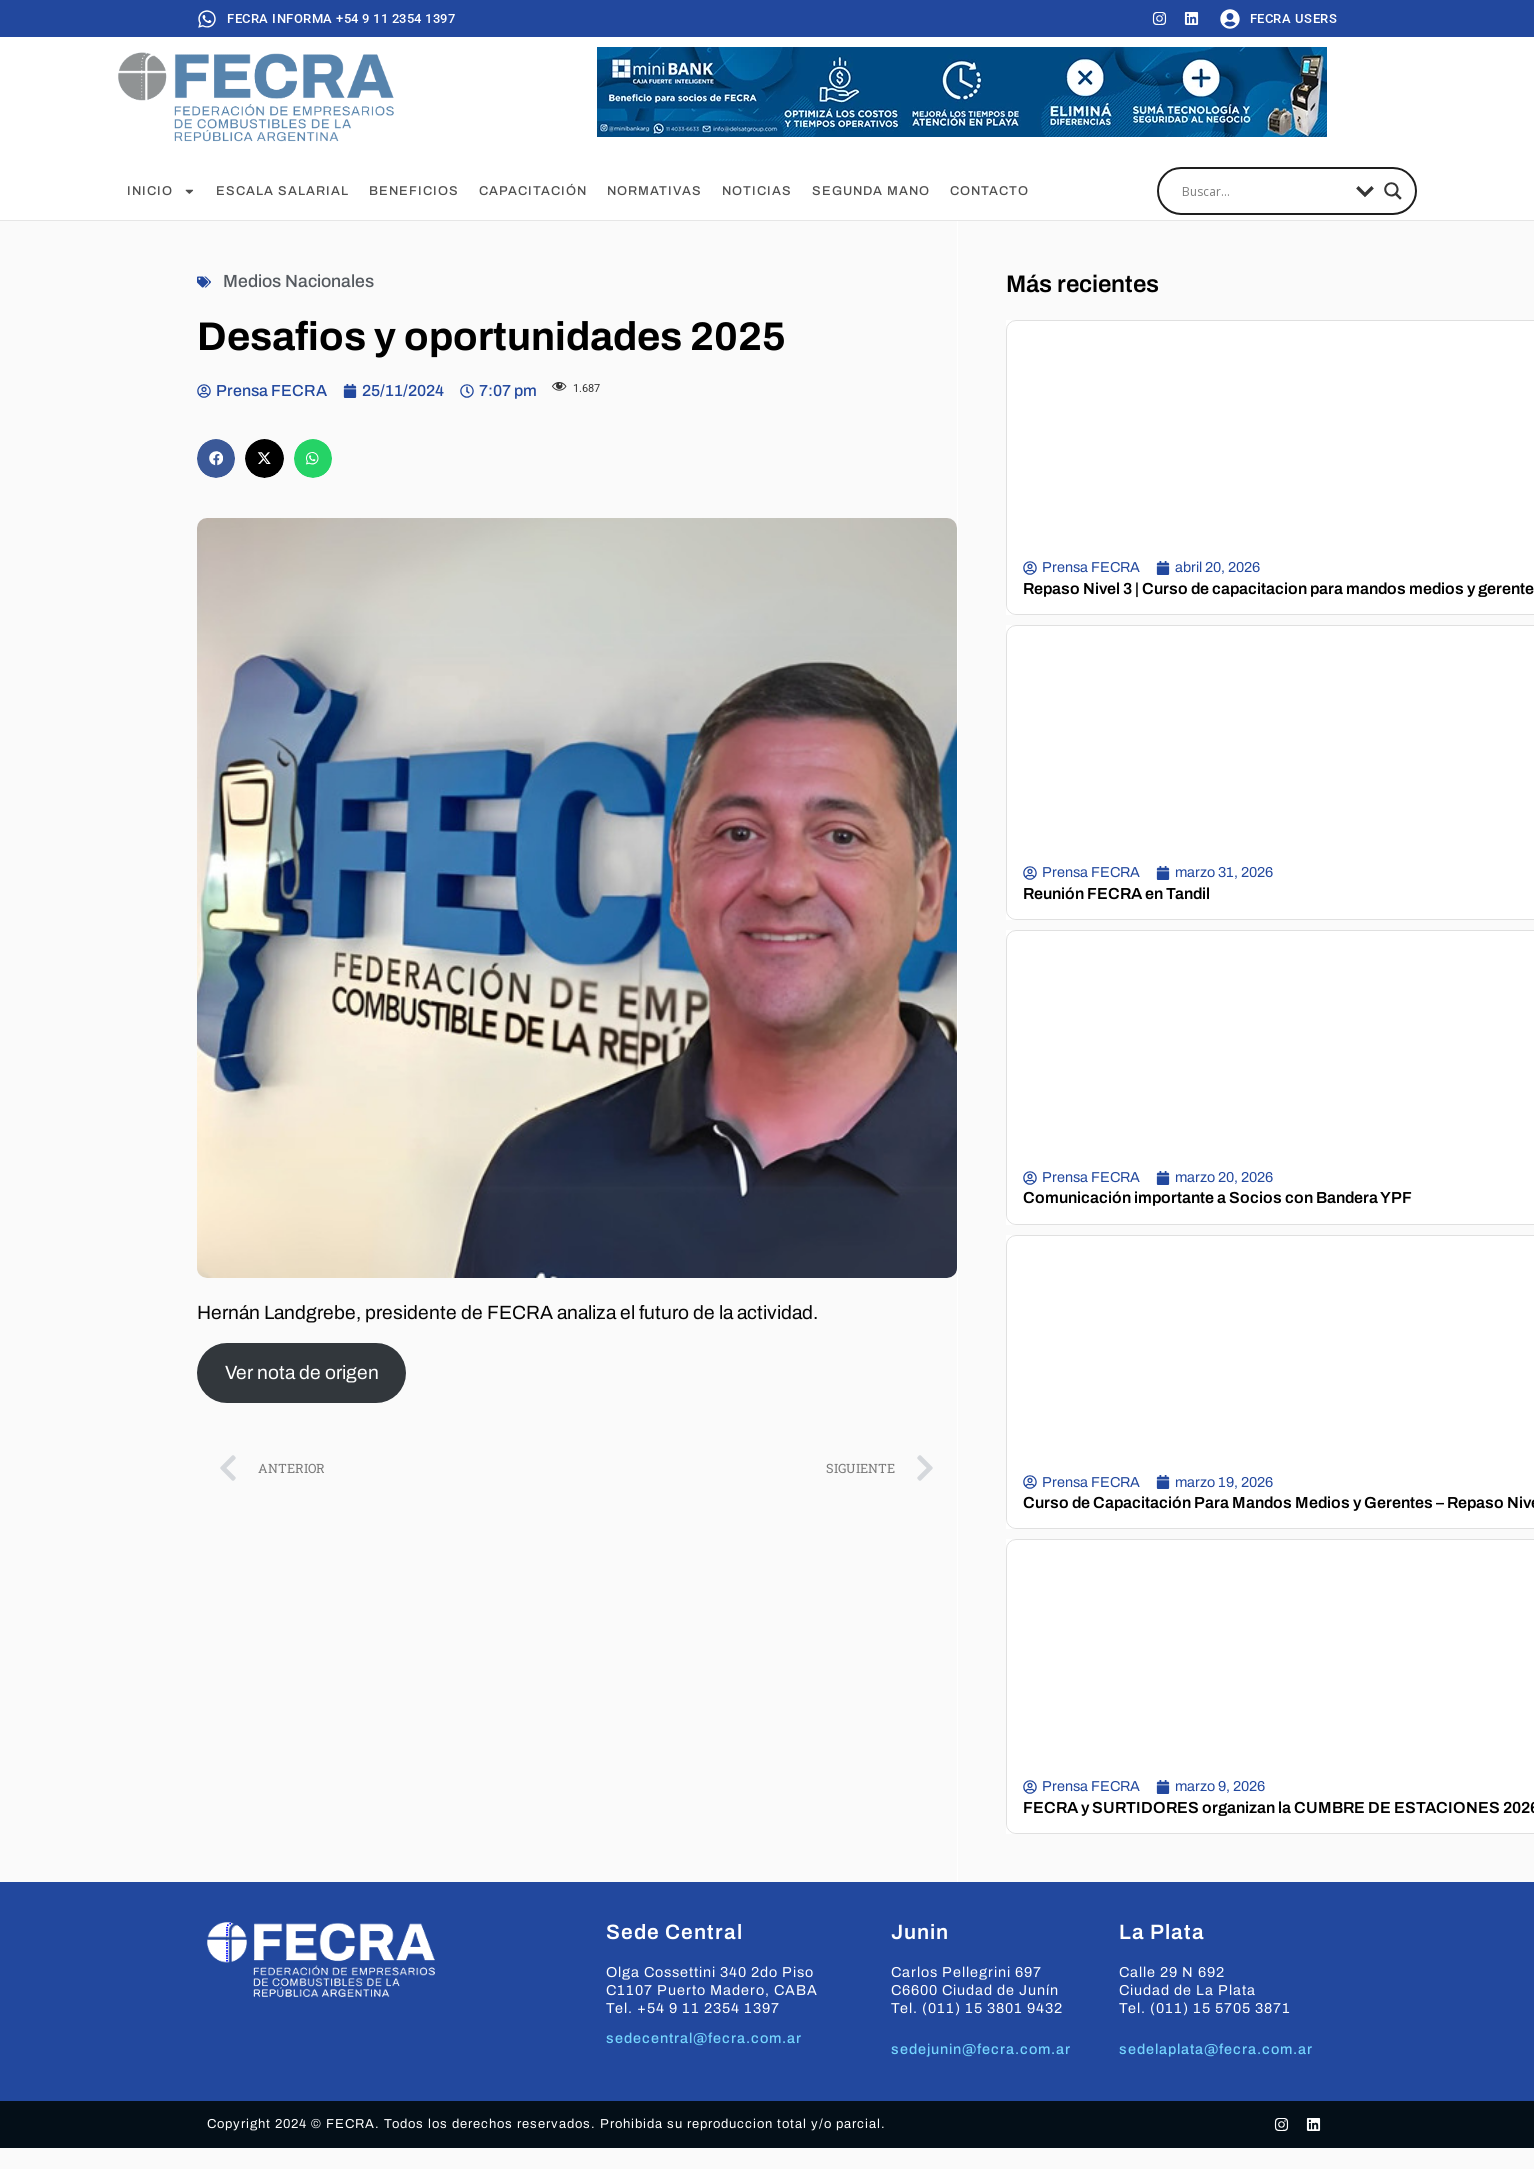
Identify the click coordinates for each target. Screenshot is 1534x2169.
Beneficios (414, 191)
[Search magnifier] (1393, 191)
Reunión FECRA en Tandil (1116, 893)
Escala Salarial (282, 191)
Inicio (161, 191)
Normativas (654, 191)
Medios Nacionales (298, 281)
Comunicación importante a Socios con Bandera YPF (1217, 1197)
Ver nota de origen (302, 1372)
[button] (216, 458)
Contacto (989, 191)
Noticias (757, 191)
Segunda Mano (871, 191)
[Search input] (1264, 191)
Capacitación (533, 191)
